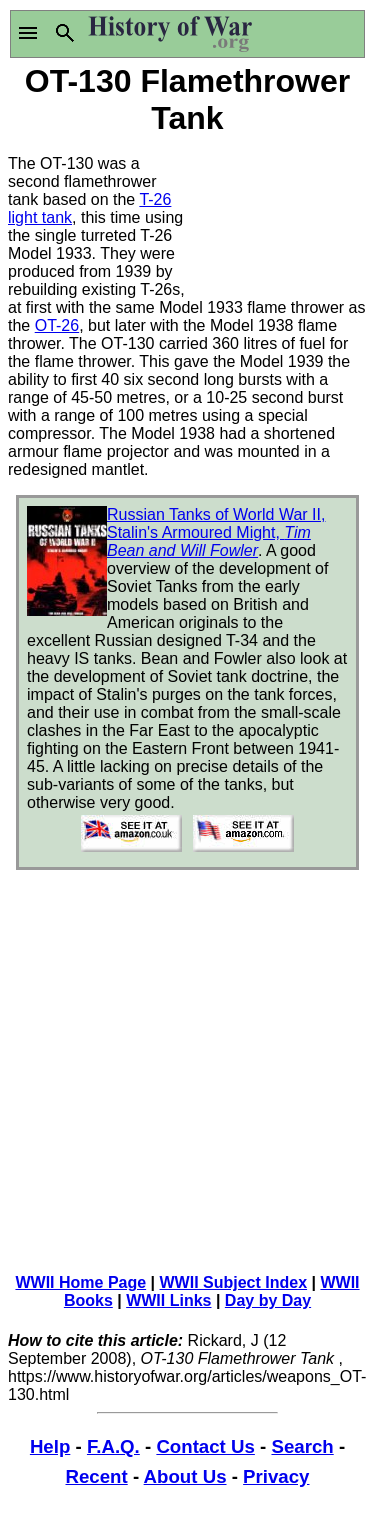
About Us (185, 1476)
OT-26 (57, 325)
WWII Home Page (80, 1282)
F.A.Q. (113, 1446)
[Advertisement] (278, 215)
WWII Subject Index (234, 1282)
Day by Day (268, 1300)
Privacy (276, 1476)
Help (50, 1446)
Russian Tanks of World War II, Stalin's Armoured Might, (216, 532)
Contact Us (205, 1446)
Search (302, 1446)
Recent (97, 1476)
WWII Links (168, 1300)
